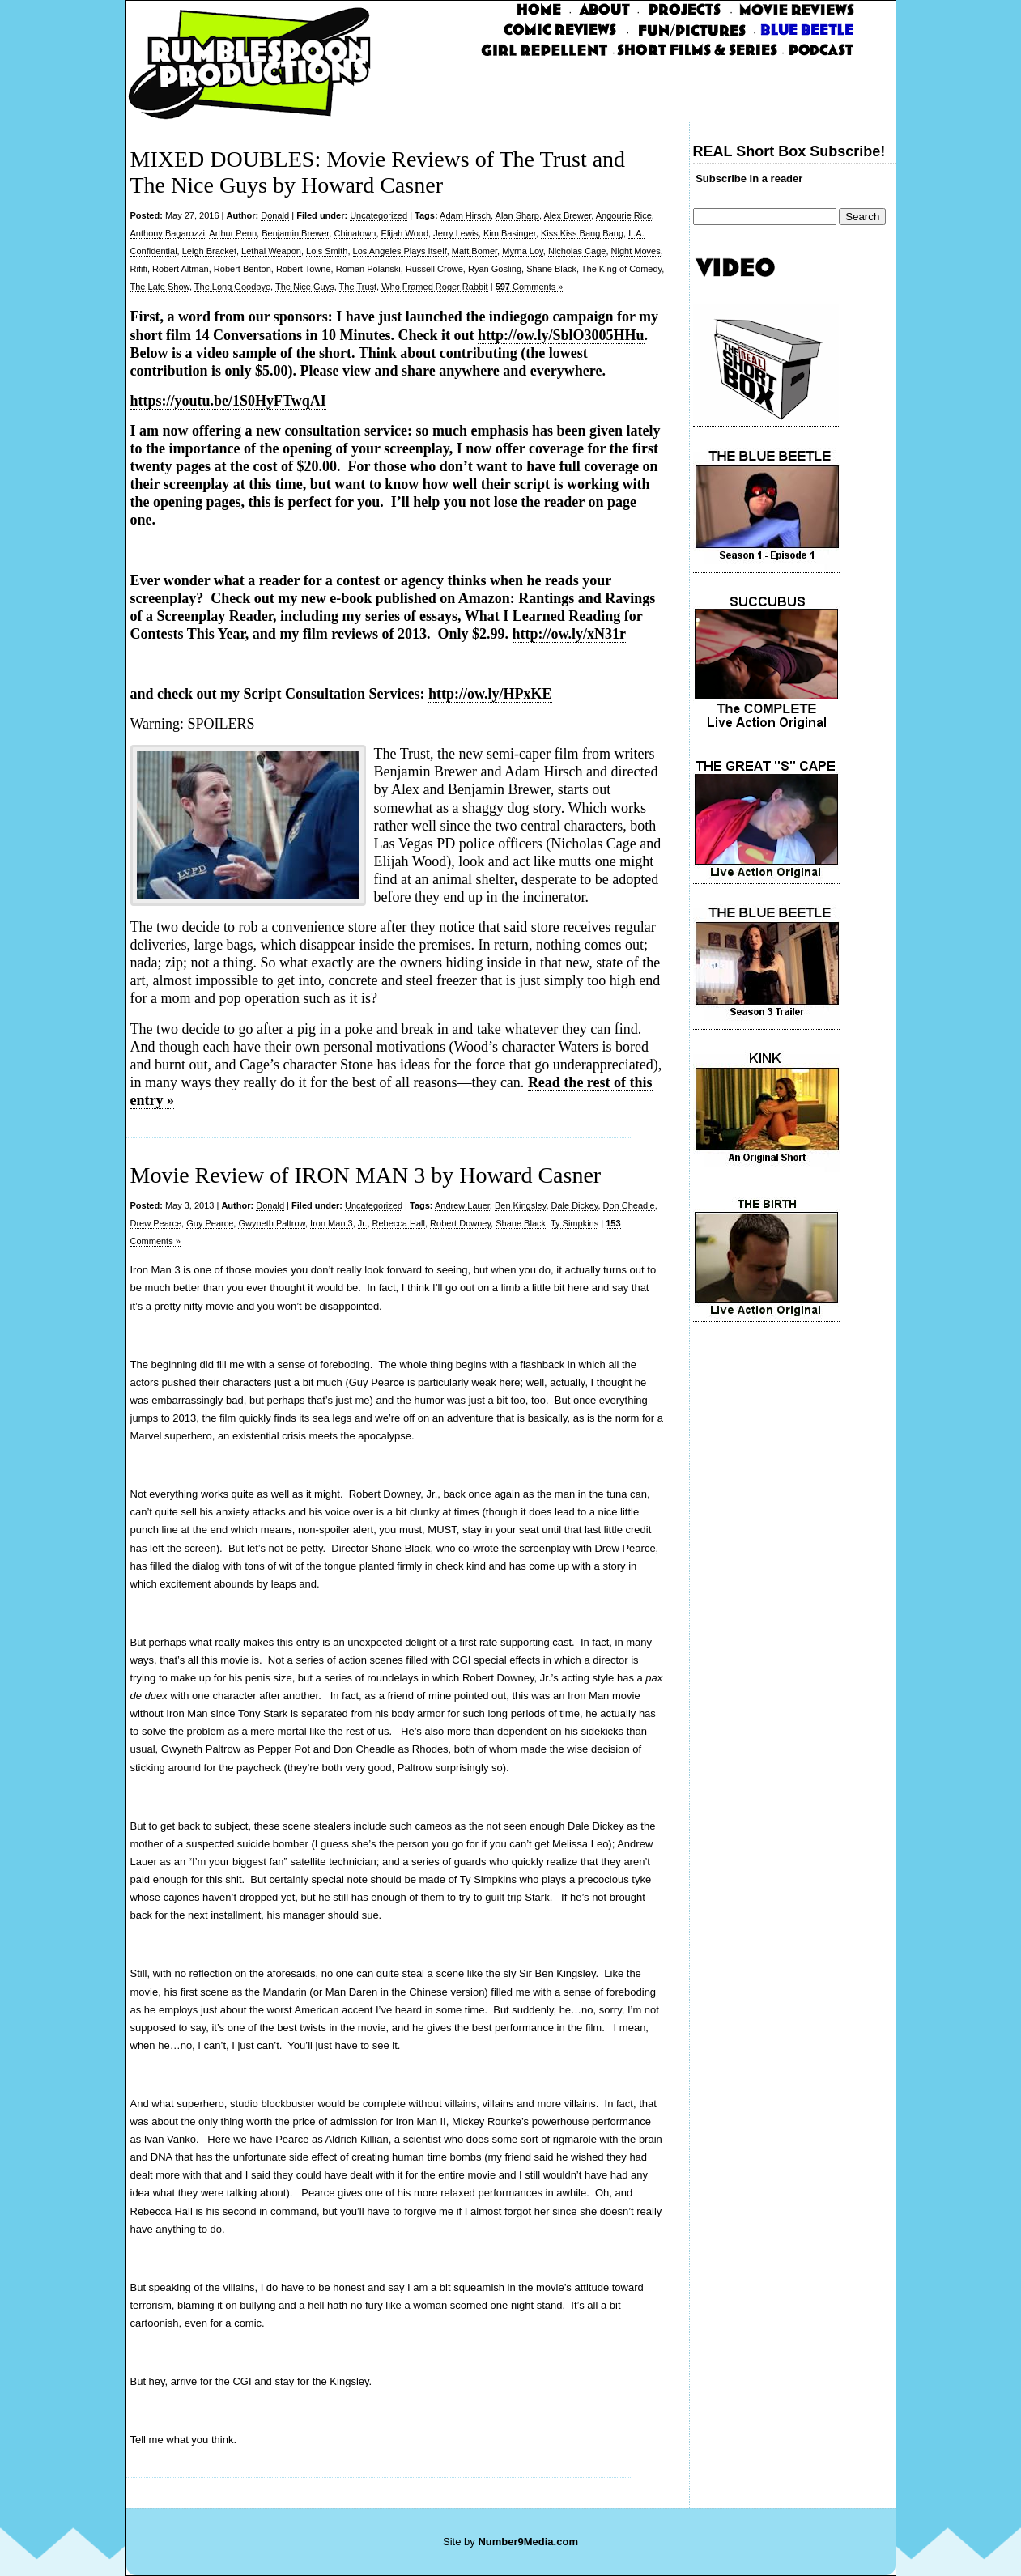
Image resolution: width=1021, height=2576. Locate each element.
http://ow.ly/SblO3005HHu (561, 335)
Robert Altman (180, 269)
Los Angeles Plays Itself (400, 251)
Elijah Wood (405, 233)
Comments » (530, 286)
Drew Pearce (156, 1223)
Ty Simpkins (574, 1223)
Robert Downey (460, 1223)
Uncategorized (378, 215)
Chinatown (355, 233)
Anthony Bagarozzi (167, 233)
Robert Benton (242, 269)
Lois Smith (326, 251)
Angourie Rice (624, 215)
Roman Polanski (368, 269)
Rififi (138, 269)
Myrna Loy (522, 251)
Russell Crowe (434, 269)
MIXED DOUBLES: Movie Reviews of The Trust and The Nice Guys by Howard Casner (378, 172)
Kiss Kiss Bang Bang (582, 233)
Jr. (363, 1223)
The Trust (357, 286)
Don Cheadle (629, 1205)
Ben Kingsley (520, 1205)
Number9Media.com (528, 2542)
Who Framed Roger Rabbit (434, 286)
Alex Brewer (568, 215)
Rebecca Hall (398, 1223)
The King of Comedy (621, 269)
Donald (275, 215)
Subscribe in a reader (749, 178)
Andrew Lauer (462, 1205)
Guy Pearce (209, 1223)
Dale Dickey (574, 1205)
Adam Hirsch (465, 215)
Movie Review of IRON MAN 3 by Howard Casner (366, 1175)
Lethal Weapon (271, 251)
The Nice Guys (304, 286)
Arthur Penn (233, 233)
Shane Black (551, 269)
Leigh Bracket (209, 251)
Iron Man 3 (331, 1223)
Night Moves (636, 251)
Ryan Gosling (494, 269)
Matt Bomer (474, 251)
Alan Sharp (517, 215)
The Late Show (159, 286)
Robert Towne (303, 269)
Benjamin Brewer (295, 233)
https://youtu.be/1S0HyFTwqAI (228, 401)
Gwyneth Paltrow (271, 1223)
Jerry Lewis (456, 233)
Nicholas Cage (577, 251)
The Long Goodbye (232, 286)
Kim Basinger (509, 233)
